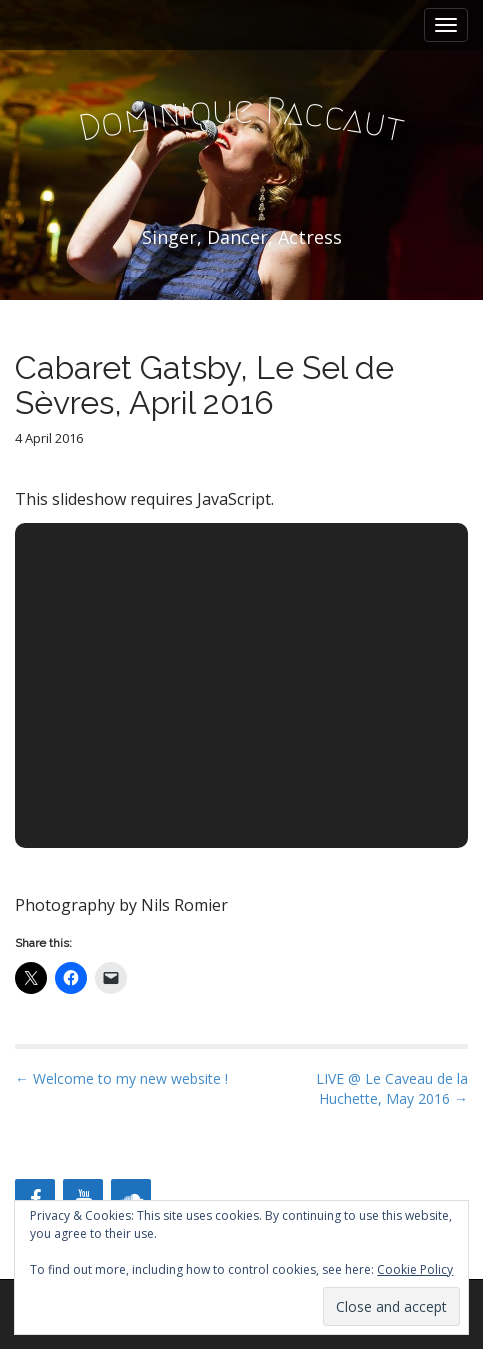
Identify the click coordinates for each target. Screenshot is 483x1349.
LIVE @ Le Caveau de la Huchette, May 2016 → (392, 1088)
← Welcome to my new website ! (121, 1078)
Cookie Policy (415, 1269)
